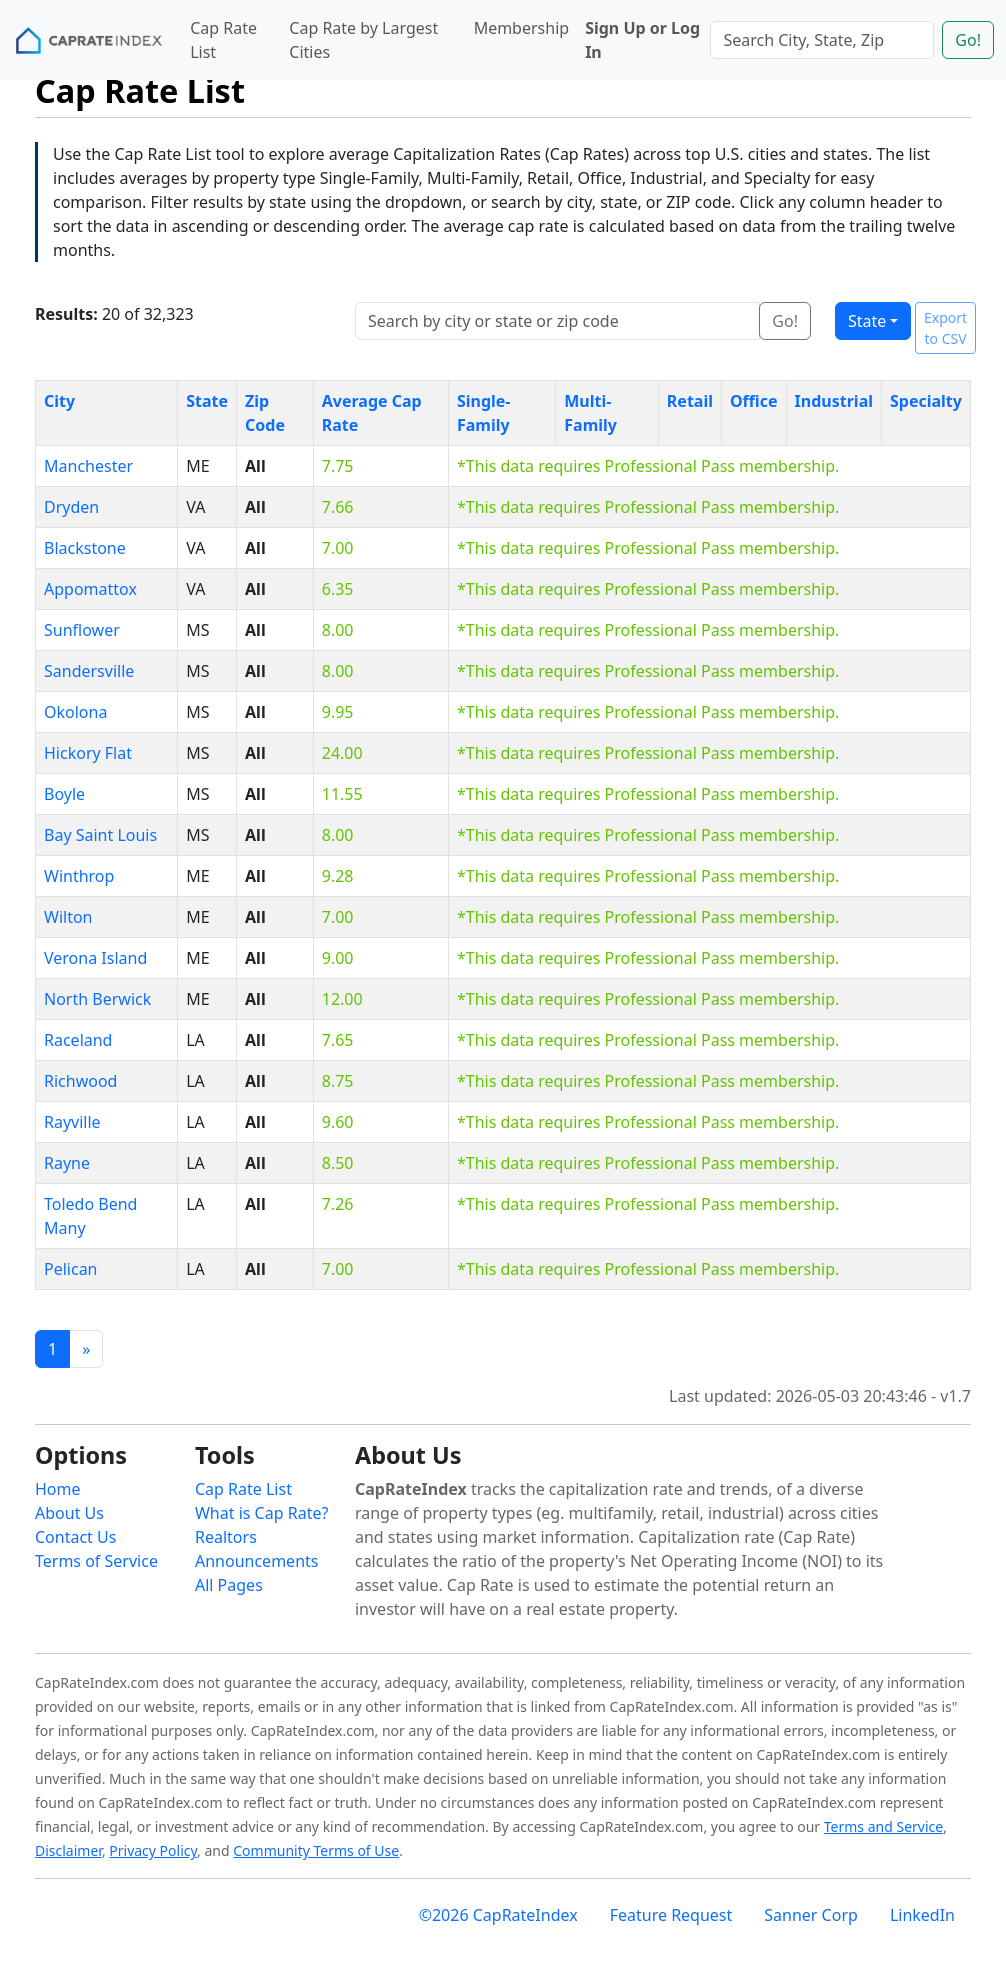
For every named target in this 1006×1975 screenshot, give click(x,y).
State (867, 321)
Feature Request (671, 1915)
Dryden (71, 507)
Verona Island (95, 958)
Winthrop (79, 876)
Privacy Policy (153, 1850)
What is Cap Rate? (261, 1513)
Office (754, 401)
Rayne (67, 1163)
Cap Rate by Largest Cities (363, 40)
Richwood (80, 1081)
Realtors (226, 1537)
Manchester (88, 466)
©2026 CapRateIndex (498, 1915)
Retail (690, 401)
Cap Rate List (223, 40)
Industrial (834, 401)
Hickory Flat (88, 753)
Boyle (64, 794)
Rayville (72, 1122)
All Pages (229, 1585)
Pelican (71, 1269)
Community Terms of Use (316, 1850)
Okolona (75, 712)
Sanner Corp (811, 1915)
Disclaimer (68, 1850)
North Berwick (97, 999)
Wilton (68, 917)
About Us (69, 1513)
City (59, 401)
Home (58, 1489)
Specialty (926, 401)
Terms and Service (883, 1826)
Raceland (78, 1040)
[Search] (822, 40)
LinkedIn (922, 1915)
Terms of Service (96, 1561)
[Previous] (86, 1349)
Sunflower (82, 630)
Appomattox (90, 589)
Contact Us (75, 1537)
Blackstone (85, 548)
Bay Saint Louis (100, 835)
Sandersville (89, 671)
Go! (968, 40)
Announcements (256, 1561)
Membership (522, 28)
